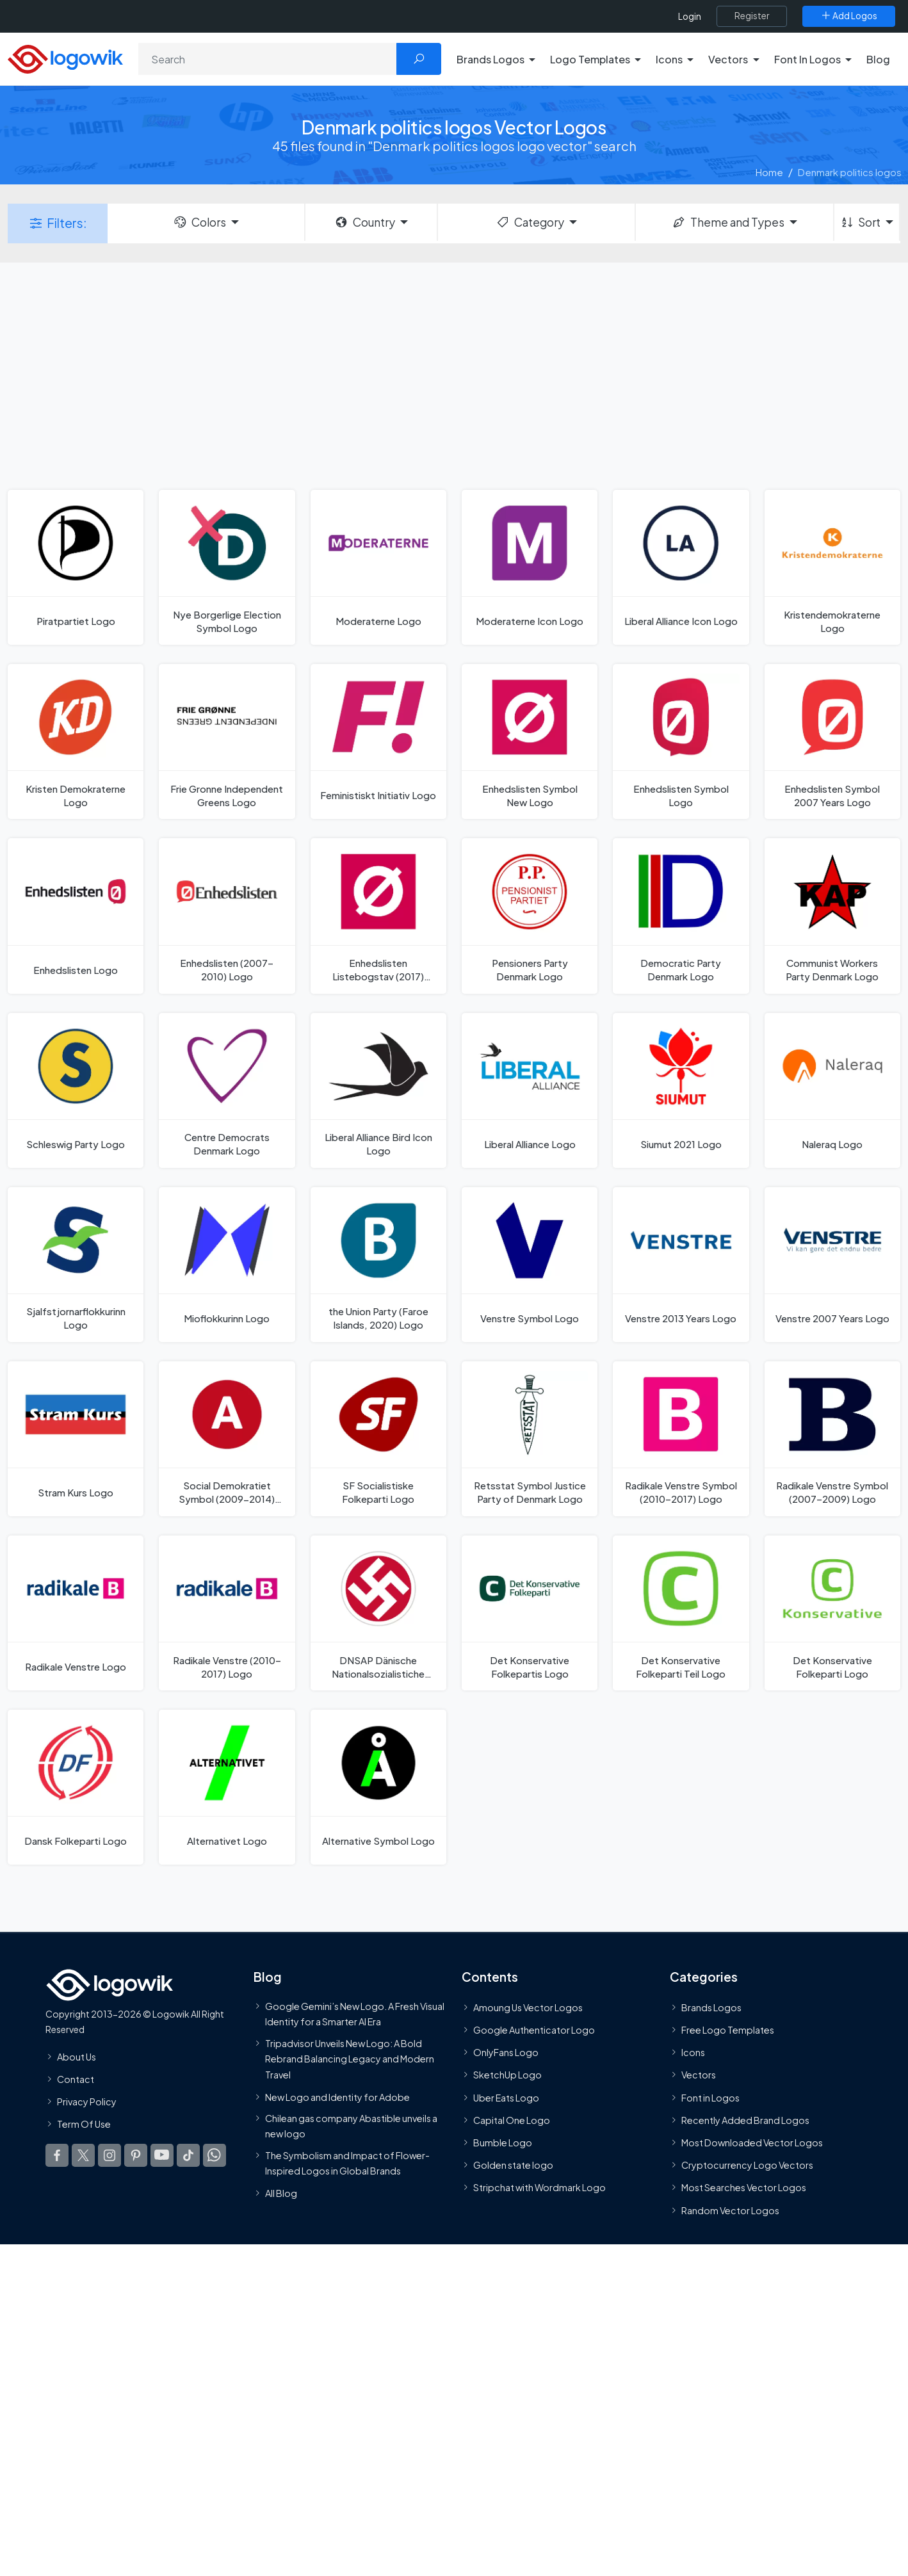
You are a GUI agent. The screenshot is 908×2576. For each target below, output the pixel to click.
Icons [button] (669, 59)
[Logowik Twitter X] (83, 2155)
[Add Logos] (848, 16)
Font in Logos (710, 2097)
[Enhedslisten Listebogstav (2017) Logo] (378, 915)
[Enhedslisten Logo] (75, 915)
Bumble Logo (502, 2142)
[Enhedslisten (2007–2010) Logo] (227, 915)
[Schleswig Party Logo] (75, 1090)
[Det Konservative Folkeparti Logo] (832, 1612)
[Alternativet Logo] (227, 1787)
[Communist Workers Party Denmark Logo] (832, 915)
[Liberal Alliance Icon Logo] (681, 567)
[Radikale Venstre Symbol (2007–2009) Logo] (832, 1438)
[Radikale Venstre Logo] (75, 1612)
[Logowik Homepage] (65, 57)
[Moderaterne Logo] (378, 567)
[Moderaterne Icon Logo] (529, 567)
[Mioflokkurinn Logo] (227, 1264)
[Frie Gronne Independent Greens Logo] (227, 741)
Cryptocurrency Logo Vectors (747, 2165)
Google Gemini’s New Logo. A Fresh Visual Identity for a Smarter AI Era (354, 2013)
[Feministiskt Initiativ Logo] (378, 741)
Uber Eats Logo (506, 2097)
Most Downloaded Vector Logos (752, 2142)
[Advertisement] (454, 374)
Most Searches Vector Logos (743, 2188)
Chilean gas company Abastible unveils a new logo (351, 2125)
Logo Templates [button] (590, 59)
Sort (860, 222)
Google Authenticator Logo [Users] (534, 2030)
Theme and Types (728, 222)
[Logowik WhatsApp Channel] (214, 2155)
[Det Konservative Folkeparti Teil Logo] (681, 1612)
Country (364, 222)
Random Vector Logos (730, 2210)
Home (769, 172)
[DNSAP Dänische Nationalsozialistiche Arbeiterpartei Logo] (378, 1612)
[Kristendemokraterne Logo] (832, 567)
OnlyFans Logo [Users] (506, 2052)
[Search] (267, 59)
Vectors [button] (728, 59)
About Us (76, 2056)
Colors (199, 222)
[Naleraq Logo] (832, 1090)
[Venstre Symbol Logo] (529, 1264)
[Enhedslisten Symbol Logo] (681, 741)
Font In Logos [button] (807, 59)
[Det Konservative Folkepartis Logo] (529, 1612)
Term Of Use (84, 2124)
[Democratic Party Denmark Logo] (681, 915)
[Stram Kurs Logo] (75, 1438)
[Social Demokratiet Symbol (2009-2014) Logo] (227, 1438)
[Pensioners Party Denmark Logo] (529, 915)
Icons (693, 2052)
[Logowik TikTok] (188, 2155)
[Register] (752, 16)
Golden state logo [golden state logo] (513, 2165)
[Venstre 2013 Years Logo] (681, 1264)
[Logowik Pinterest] (135, 2155)
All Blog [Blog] (281, 2193)
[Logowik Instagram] (109, 2155)
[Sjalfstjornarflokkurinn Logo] (75, 1264)
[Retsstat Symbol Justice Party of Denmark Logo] (529, 1438)
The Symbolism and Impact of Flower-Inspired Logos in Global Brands (347, 2163)
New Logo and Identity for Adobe (337, 2097)
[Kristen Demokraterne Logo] (75, 741)
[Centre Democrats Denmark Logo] (227, 1090)
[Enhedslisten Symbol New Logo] (529, 741)
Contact (75, 2079)
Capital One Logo (511, 2120)
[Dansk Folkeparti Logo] (75, 1787)
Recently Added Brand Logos (745, 2120)
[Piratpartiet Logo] (75, 567)
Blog (878, 59)
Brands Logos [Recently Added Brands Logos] (711, 2007)
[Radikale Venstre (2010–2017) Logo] (227, 1612)
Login (689, 16)
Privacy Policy (87, 2101)
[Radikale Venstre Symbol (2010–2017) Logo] (681, 1438)
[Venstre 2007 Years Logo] (832, 1264)
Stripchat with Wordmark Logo (539, 2188)
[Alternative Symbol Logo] (378, 1787)
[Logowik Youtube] (162, 2155)
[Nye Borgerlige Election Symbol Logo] (227, 567)
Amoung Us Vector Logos (528, 2007)
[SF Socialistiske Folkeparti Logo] (378, 1438)
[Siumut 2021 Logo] (681, 1090)
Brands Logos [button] (490, 59)
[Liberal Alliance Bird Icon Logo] (378, 1090)
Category (529, 222)
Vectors (698, 2075)
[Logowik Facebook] (57, 2155)
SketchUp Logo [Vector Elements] (507, 2075)
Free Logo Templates (727, 2030)
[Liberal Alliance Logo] (529, 1090)
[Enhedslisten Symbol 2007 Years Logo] (832, 741)
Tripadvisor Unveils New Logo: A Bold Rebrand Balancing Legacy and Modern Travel (349, 2058)
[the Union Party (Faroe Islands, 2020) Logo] (378, 1264)
